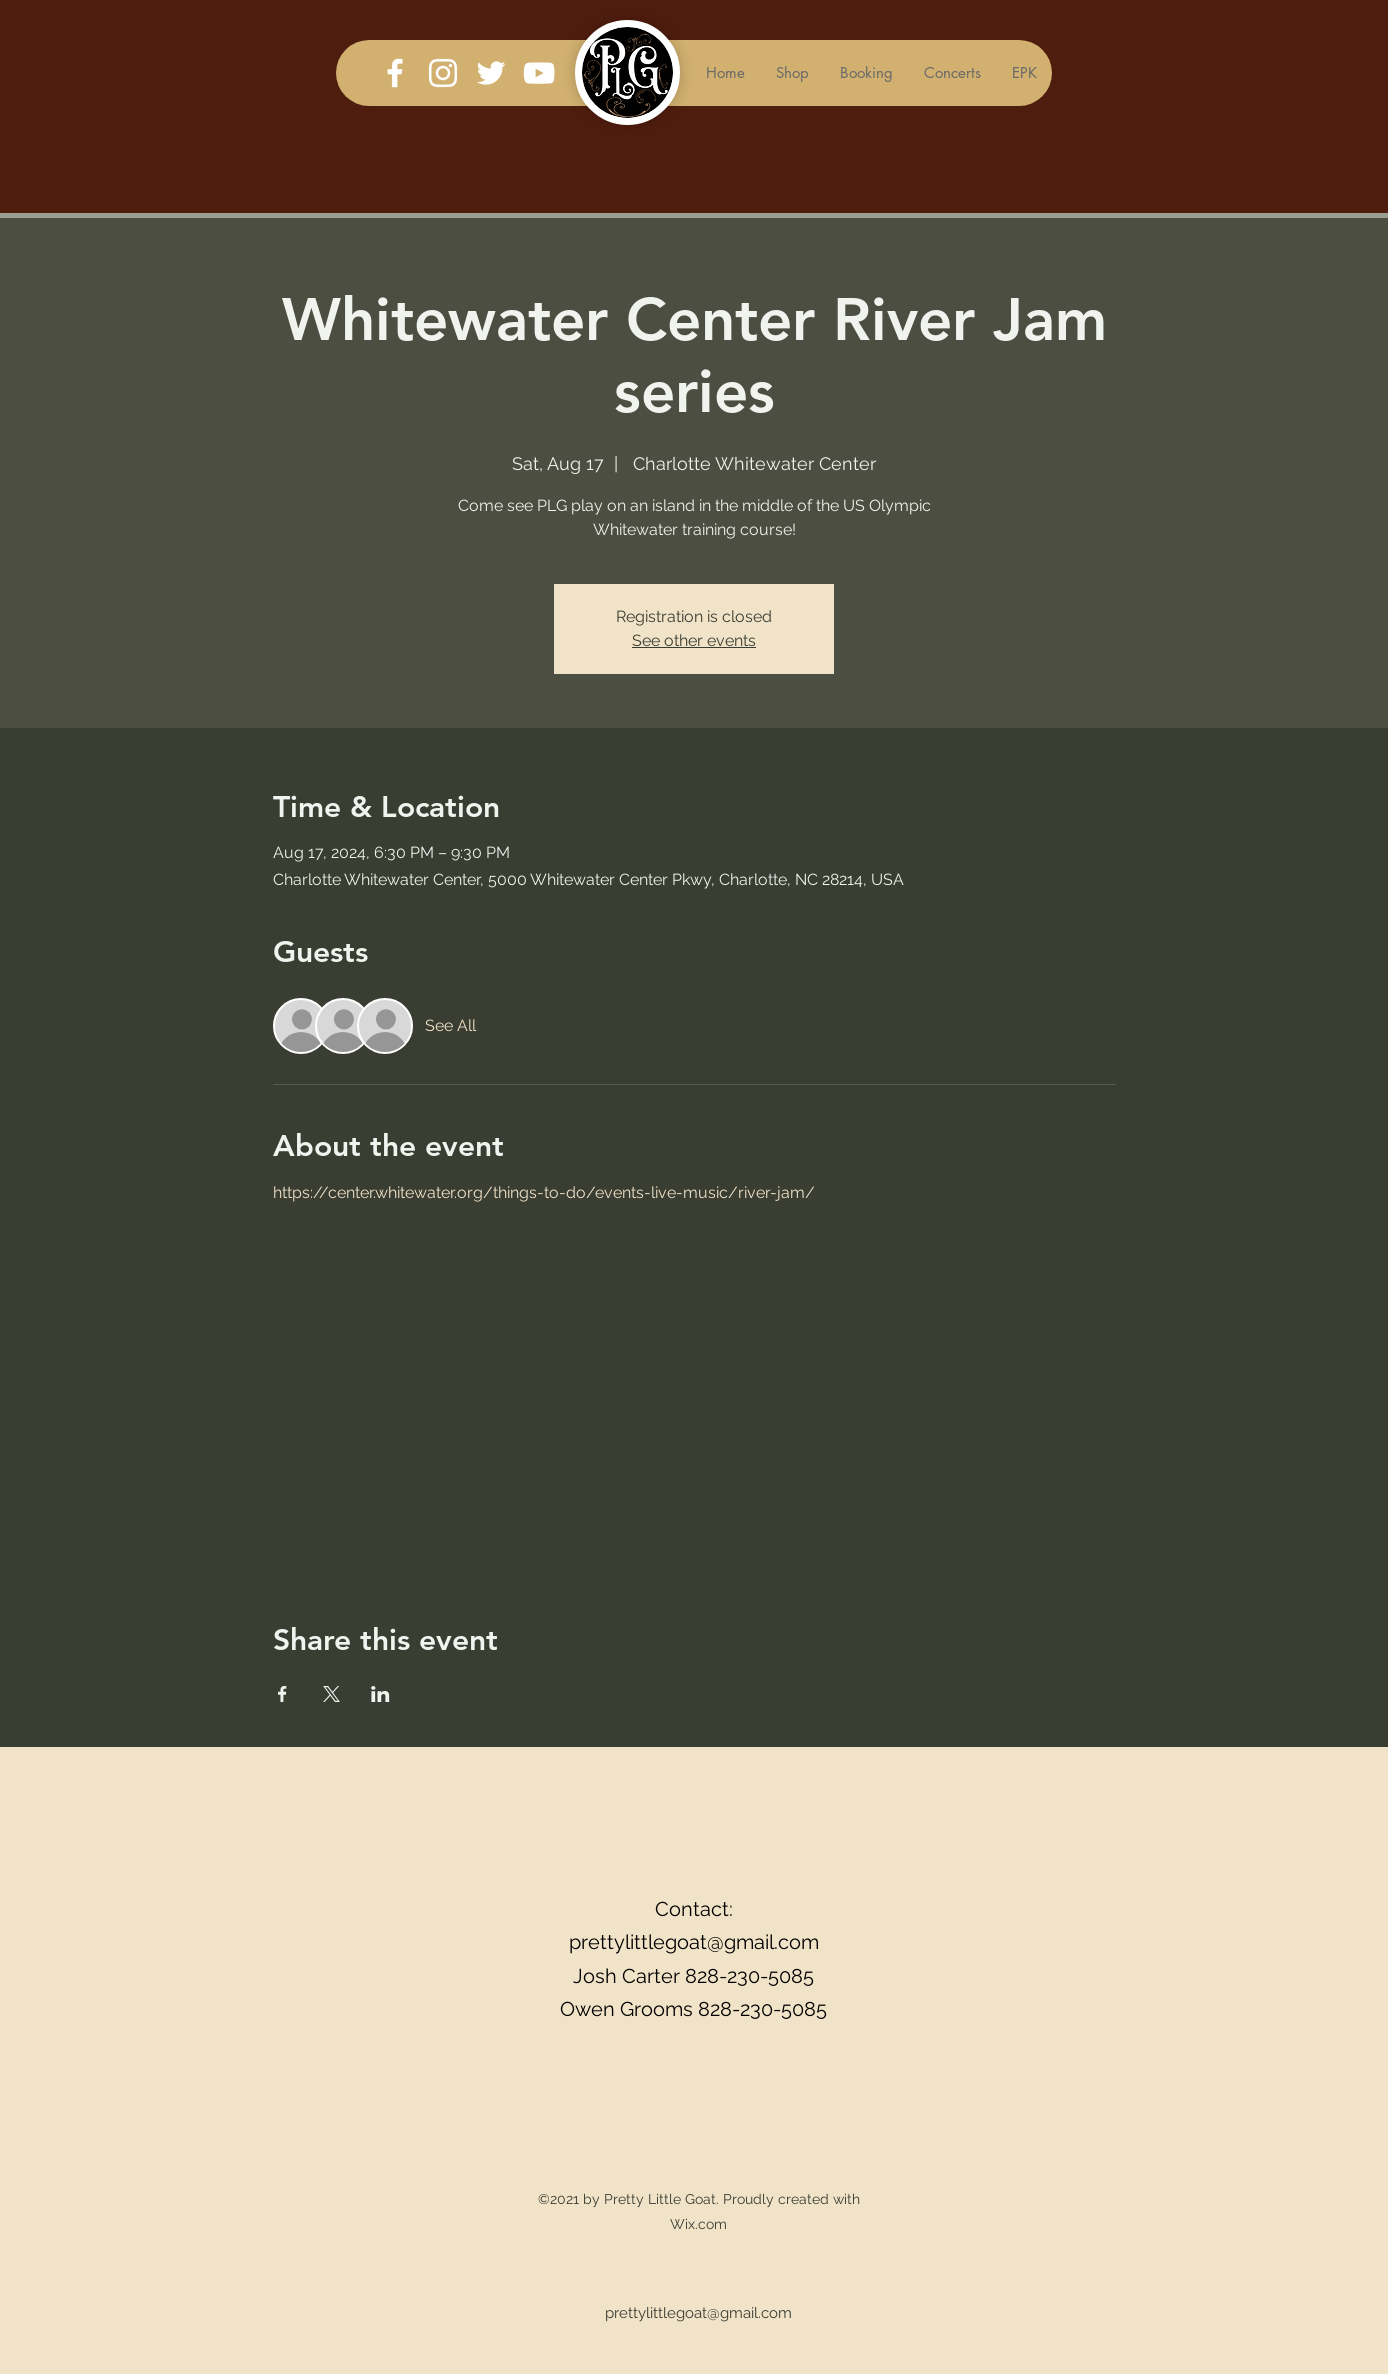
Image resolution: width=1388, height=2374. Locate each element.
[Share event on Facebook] (282, 1694)
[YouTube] (539, 73)
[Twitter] (491, 73)
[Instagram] (443, 73)
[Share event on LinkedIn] (380, 1694)
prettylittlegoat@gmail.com (694, 1942)
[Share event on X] (331, 1694)
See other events (694, 640)
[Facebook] (395, 73)
